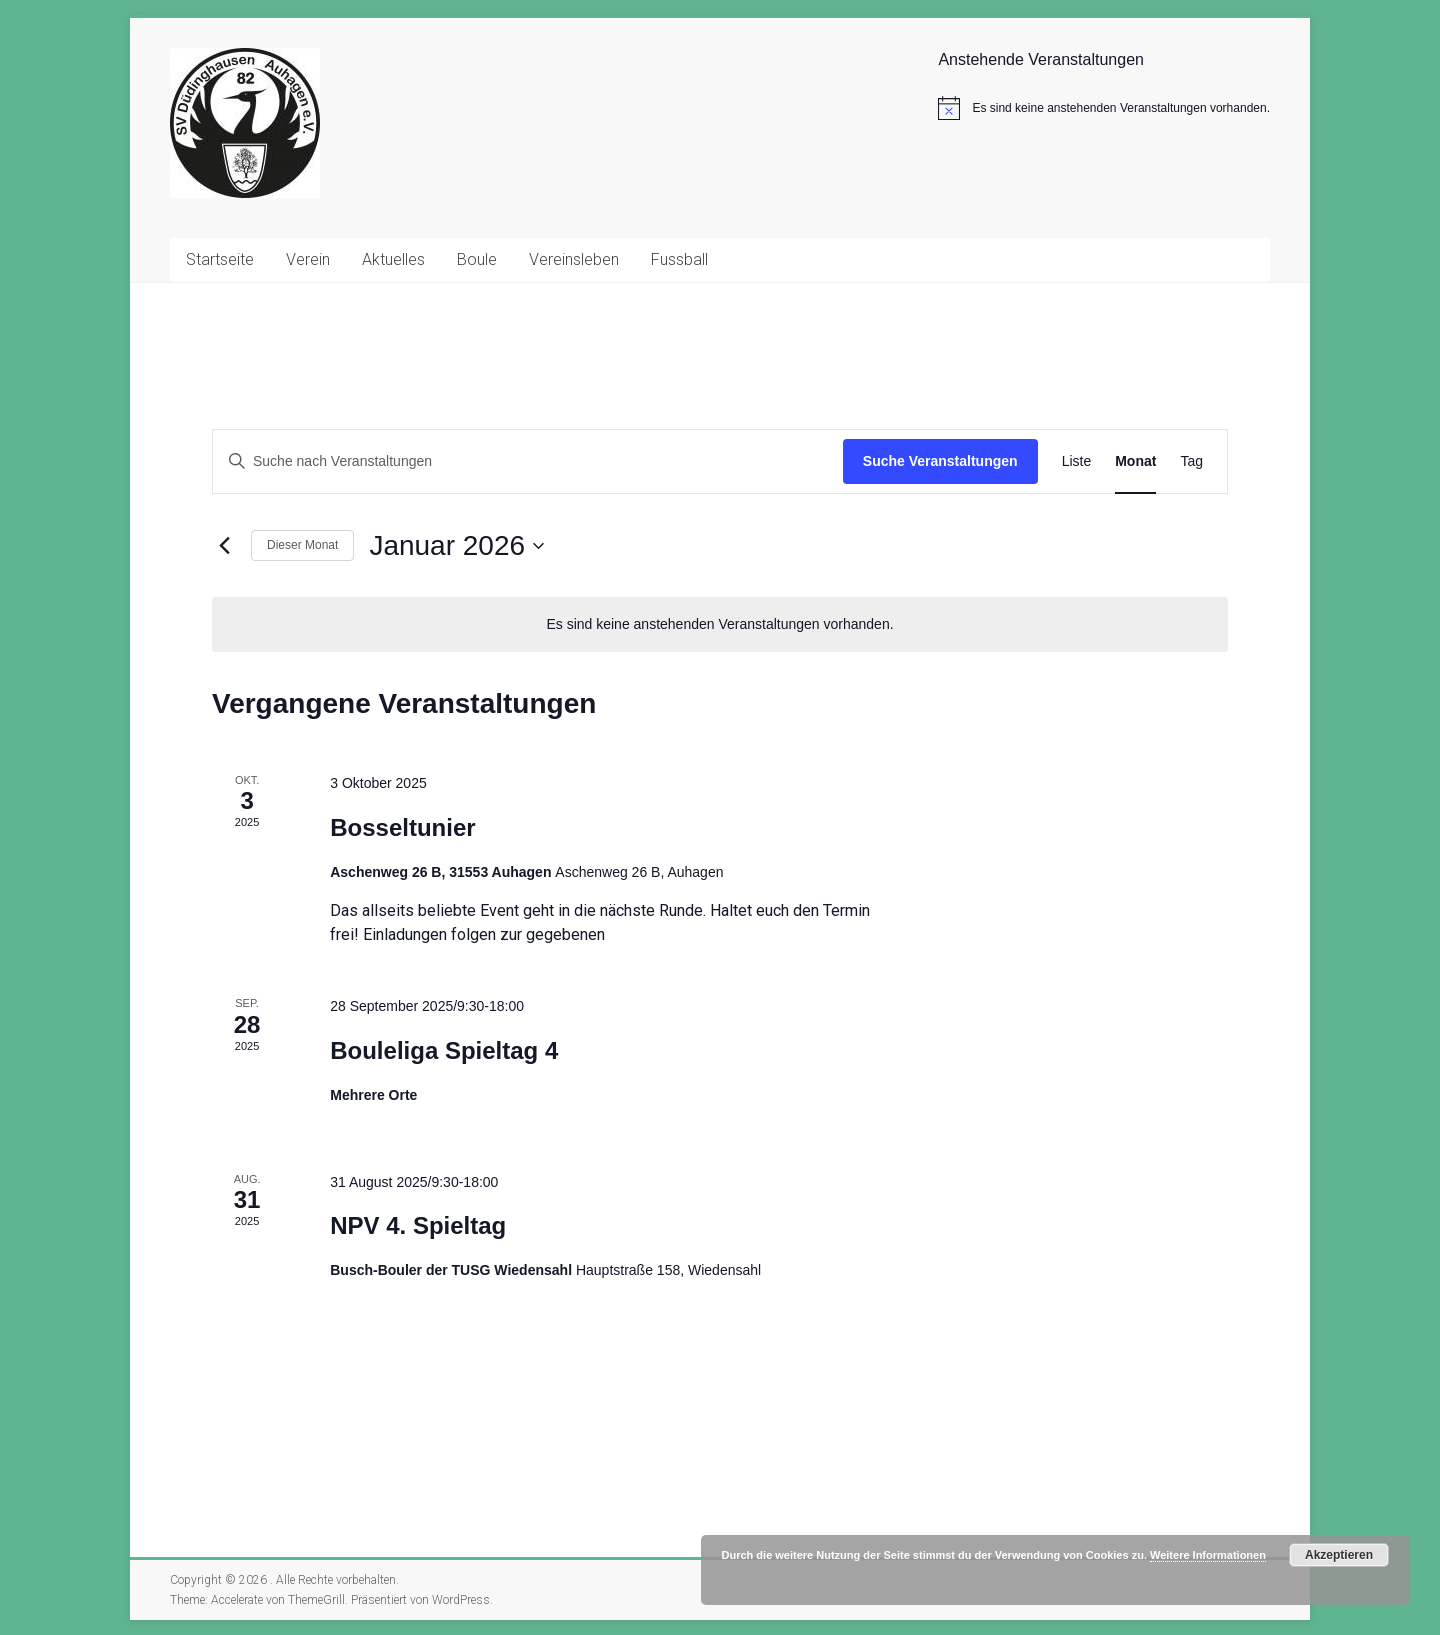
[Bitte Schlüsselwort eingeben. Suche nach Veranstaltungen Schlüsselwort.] (528, 461)
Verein (308, 259)
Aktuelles (393, 259)
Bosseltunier (402, 827)
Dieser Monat (302, 545)
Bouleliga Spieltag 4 (444, 1050)
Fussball (679, 259)
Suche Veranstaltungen (940, 461)
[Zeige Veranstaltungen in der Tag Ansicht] (1191, 461)
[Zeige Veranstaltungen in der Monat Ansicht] (1135, 461)
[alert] (1104, 108)
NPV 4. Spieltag (418, 1225)
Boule (477, 259)
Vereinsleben (574, 259)
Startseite (220, 259)
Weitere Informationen (1208, 1555)
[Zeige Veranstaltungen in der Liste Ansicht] (1077, 461)
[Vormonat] (224, 546)
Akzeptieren (1339, 1555)
